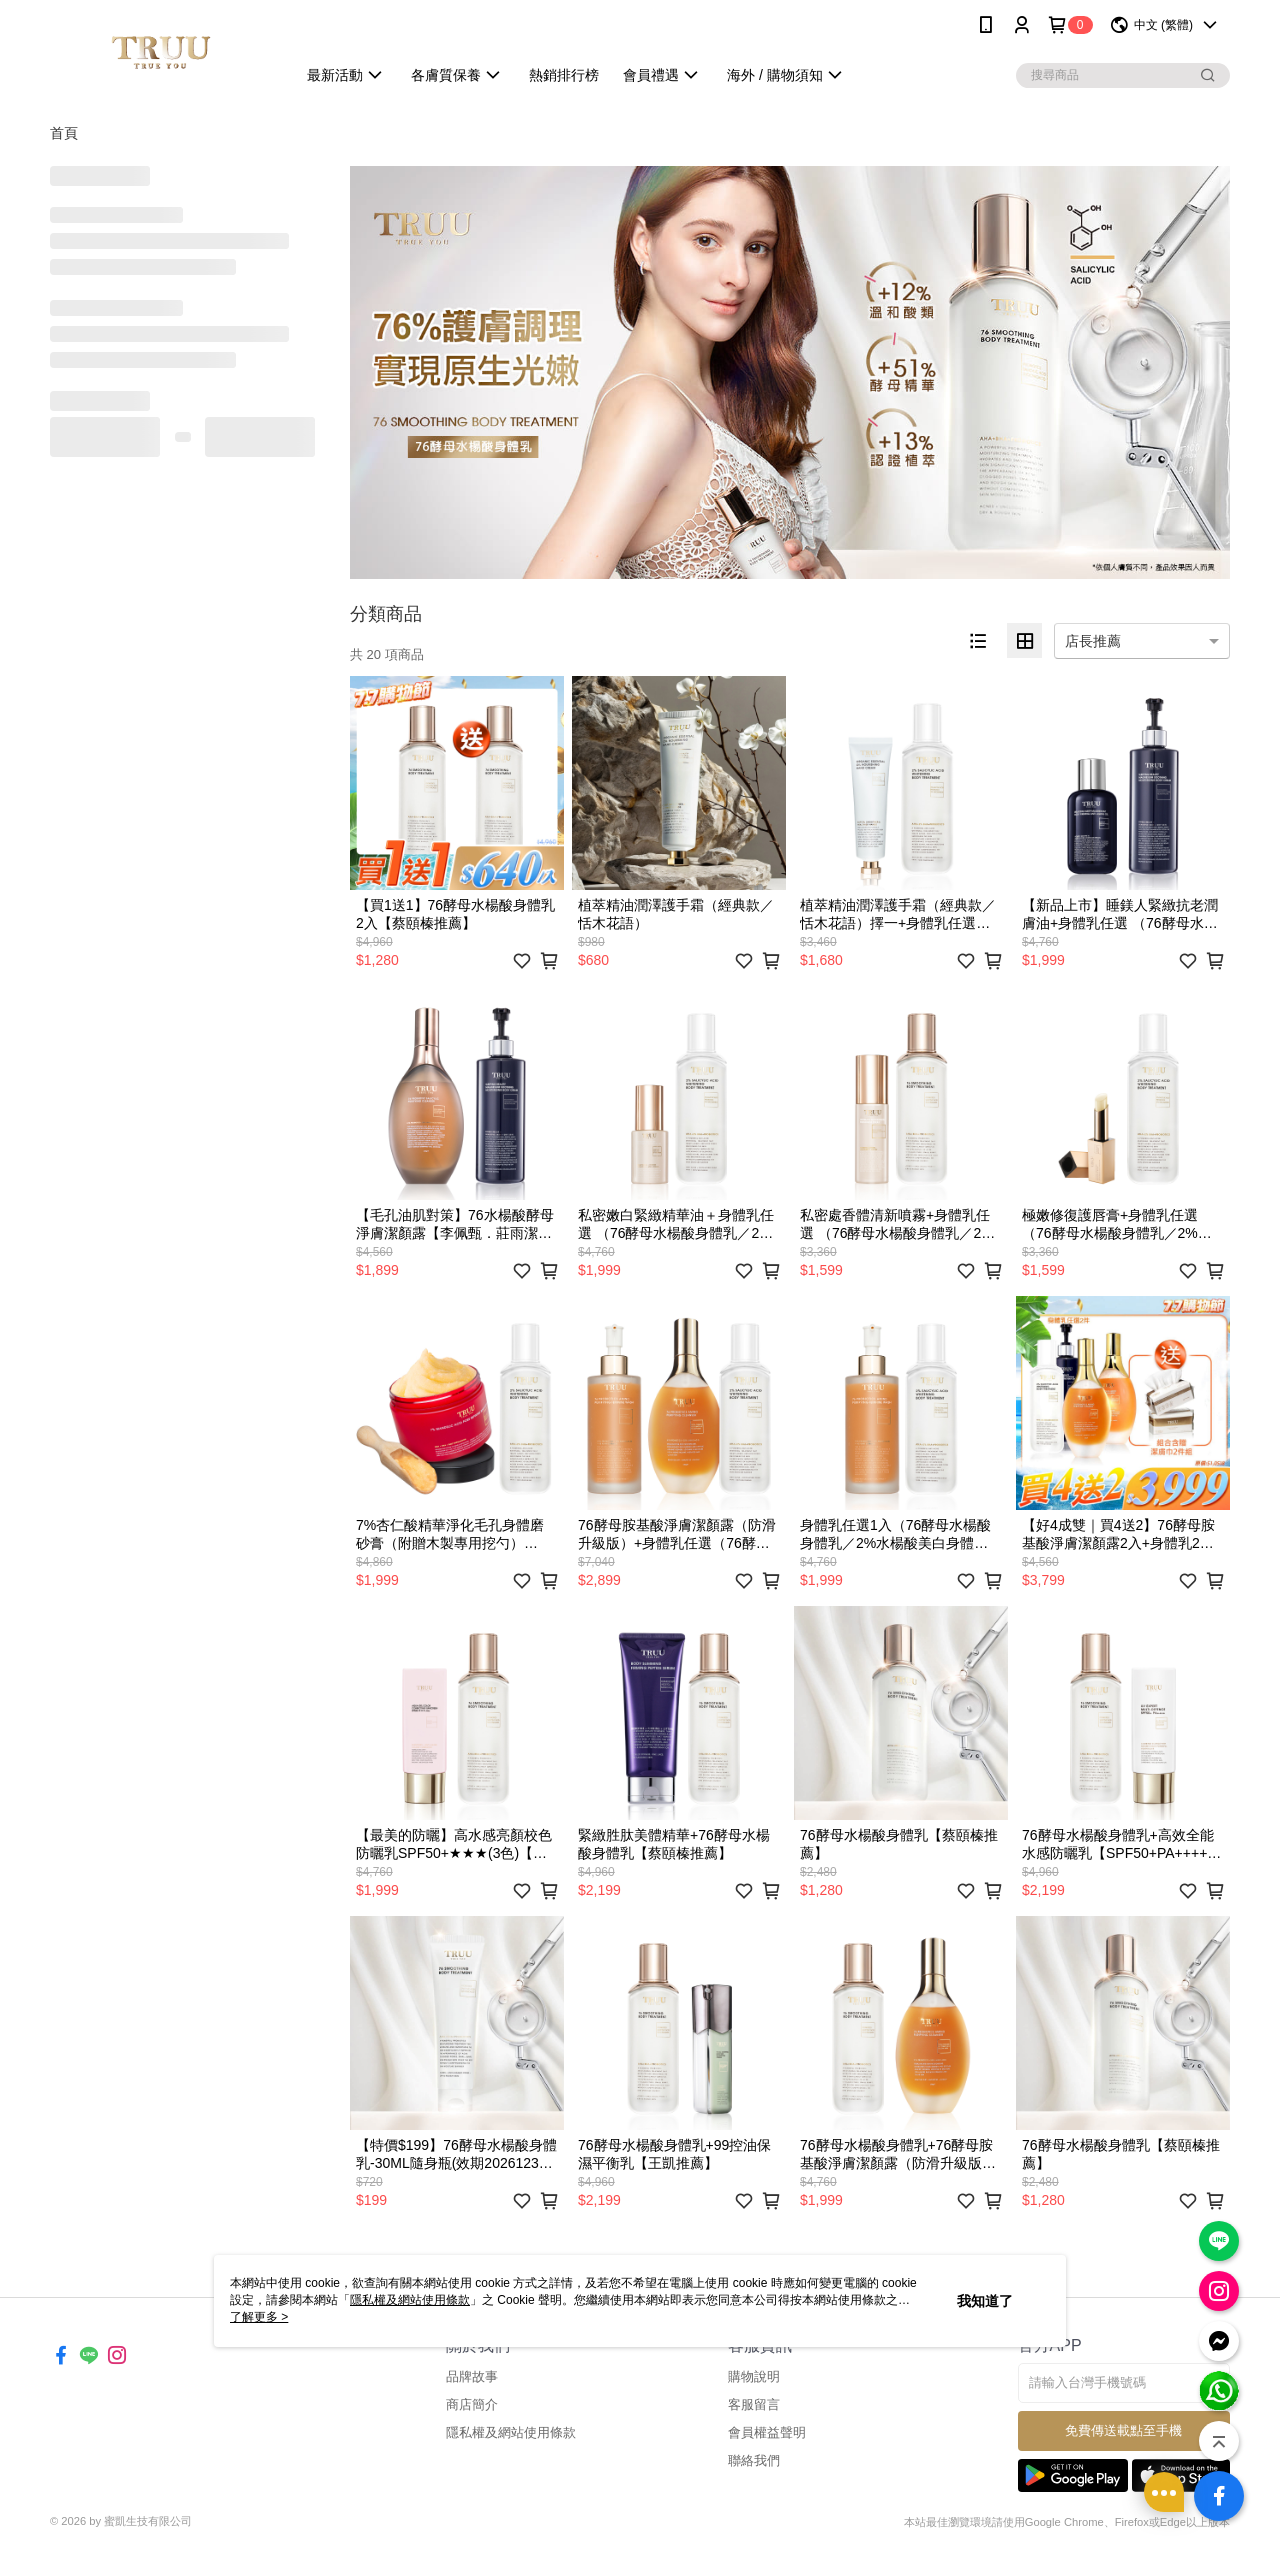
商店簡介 (472, 2404)
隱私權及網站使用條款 (511, 2432)
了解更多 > (259, 2317)
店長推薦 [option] (1093, 641)
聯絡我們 (754, 2460)
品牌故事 (472, 2376)
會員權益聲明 (767, 2432)
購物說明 (754, 2376)
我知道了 (985, 2301)
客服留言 (754, 2404)
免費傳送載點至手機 (1123, 2430)
